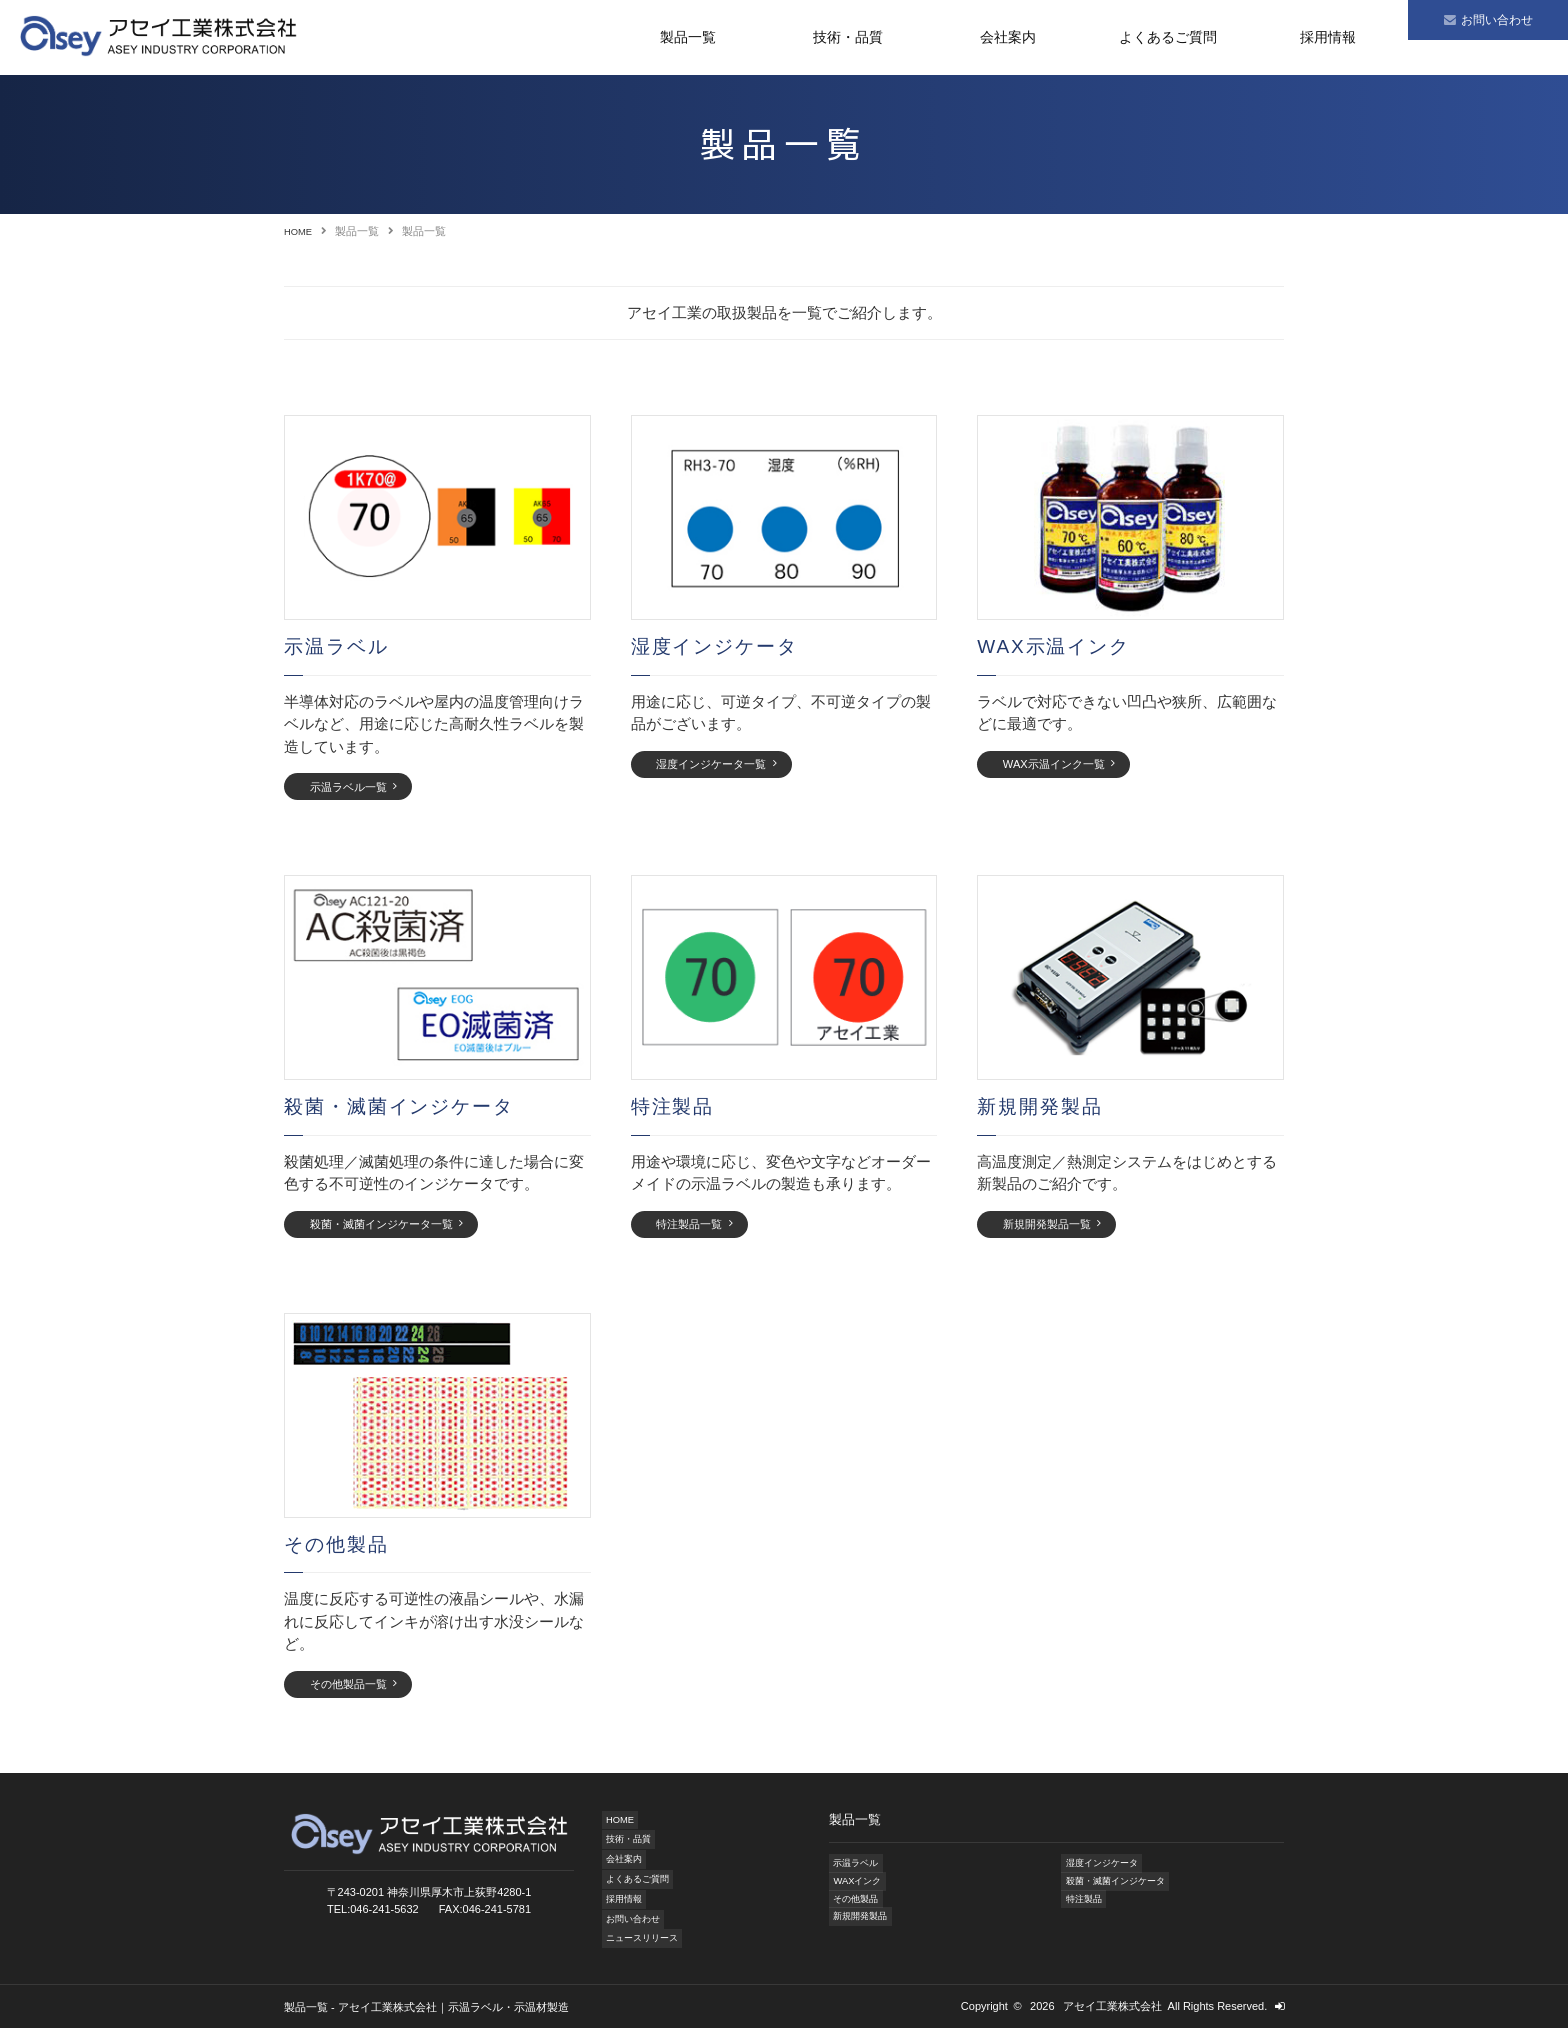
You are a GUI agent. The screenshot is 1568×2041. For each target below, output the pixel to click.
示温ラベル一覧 (359, 787)
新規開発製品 (862, 1937)
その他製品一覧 (359, 1695)
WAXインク (858, 1898)
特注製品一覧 (700, 1230)
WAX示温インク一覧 (1067, 765)
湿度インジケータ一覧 (726, 765)
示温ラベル (856, 1878)
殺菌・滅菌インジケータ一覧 (398, 1230)
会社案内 (1008, 37)
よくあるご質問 (1168, 37)
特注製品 (1083, 1918)
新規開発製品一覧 (1059, 1230)
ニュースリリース (646, 1951)
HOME (300, 231)
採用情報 (1328, 37)
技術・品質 (848, 37)
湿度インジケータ (1105, 1878)
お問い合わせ (635, 1931)
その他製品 (856, 1918)
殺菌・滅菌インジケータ (1121, 1898)
